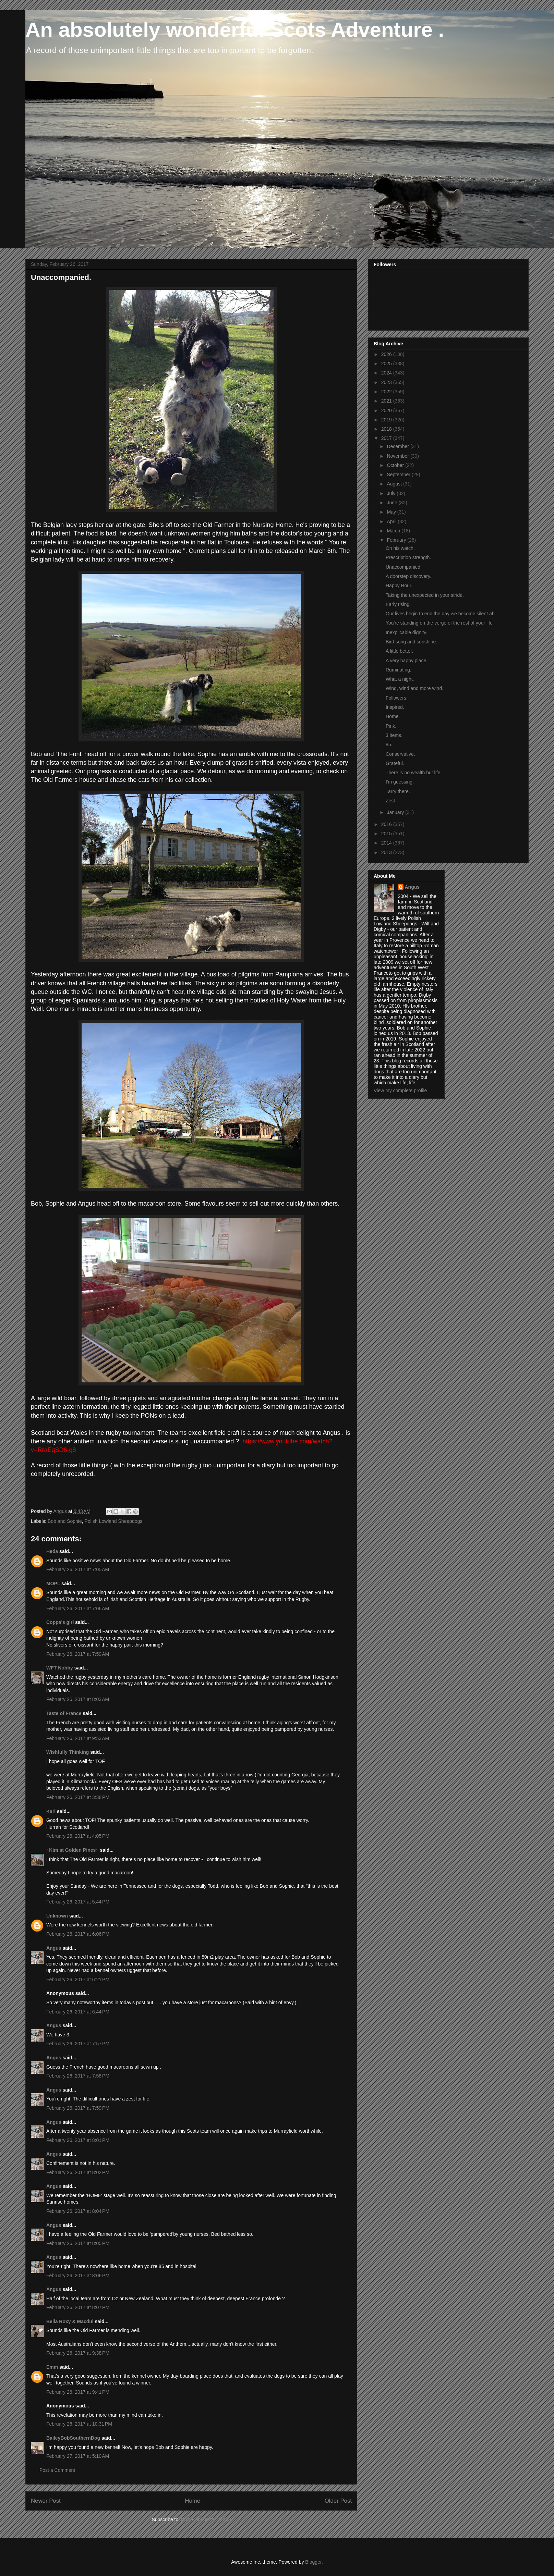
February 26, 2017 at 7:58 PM (77, 2076)
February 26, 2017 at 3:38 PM (77, 1797)
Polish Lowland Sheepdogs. (114, 1521)
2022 (387, 391)
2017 (387, 438)
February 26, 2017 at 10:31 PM (79, 2424)
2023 (387, 382)
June (392, 502)
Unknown (57, 1916)
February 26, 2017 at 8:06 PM (77, 2275)
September (399, 474)
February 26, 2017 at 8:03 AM (77, 1699)
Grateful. (395, 763)
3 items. (394, 735)
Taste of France (63, 1713)
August (395, 483)
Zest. (391, 800)
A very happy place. (406, 660)
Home (192, 2501)
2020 (387, 410)
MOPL (53, 1583)
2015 (387, 833)
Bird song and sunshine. (411, 641)
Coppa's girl (60, 1622)
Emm (52, 2367)
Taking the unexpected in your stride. (425, 595)
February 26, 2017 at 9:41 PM (77, 2392)
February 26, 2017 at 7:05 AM (77, 1569)
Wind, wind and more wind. (414, 688)
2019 (387, 419)
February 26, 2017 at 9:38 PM (77, 2353)
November (398, 456)
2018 (387, 429)
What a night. (400, 679)
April (392, 521)
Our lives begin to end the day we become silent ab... (442, 613)
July (392, 493)
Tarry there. (398, 791)
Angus (53, 1948)
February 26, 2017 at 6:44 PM (77, 2011)
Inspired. (395, 707)
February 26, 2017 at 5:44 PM (77, 1902)
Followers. (397, 698)
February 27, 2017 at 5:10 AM (77, 2456)
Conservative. (400, 754)
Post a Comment (57, 2470)
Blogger (313, 2562)
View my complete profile (400, 1090)
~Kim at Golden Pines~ (72, 1850)
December (398, 446)
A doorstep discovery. (408, 576)
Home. (393, 716)
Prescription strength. (408, 557)
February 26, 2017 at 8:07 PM (77, 2307)
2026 (387, 354)
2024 (387, 372)
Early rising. (398, 604)
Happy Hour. (399, 585)
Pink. (391, 726)
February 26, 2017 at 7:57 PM (77, 2043)
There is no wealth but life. (414, 772)
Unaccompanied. (404, 567)
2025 (387, 363)
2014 (387, 843)
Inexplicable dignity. (406, 632)
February (397, 540)
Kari (51, 1811)
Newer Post (46, 2501)
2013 (387, 852)
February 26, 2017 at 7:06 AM (77, 1608)
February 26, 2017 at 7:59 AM (77, 1654)
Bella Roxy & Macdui (70, 2321)
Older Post (338, 2501)
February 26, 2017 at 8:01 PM (77, 2140)
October (396, 465)
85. (389, 744)
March (394, 530)
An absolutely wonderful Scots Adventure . (234, 29)
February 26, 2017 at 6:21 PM (77, 1979)
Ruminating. (398, 670)
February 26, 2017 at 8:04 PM (77, 2211)
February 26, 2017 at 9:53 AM (77, 1738)
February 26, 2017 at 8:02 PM (77, 2172)
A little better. (399, 651)
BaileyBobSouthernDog (73, 2438)
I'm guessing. (400, 782)
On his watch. (400, 548)
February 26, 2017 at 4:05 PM (77, 1836)
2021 (387, 401)
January (396, 812)
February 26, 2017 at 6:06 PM (77, 1934)
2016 (387, 824)
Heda (52, 1551)
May (392, 512)
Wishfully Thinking (67, 1752)
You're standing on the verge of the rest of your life (439, 623)
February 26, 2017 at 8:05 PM (77, 2243)
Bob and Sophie (65, 1521)
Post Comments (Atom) (206, 2519)
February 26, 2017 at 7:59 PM (77, 2108)
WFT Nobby (59, 1668)
